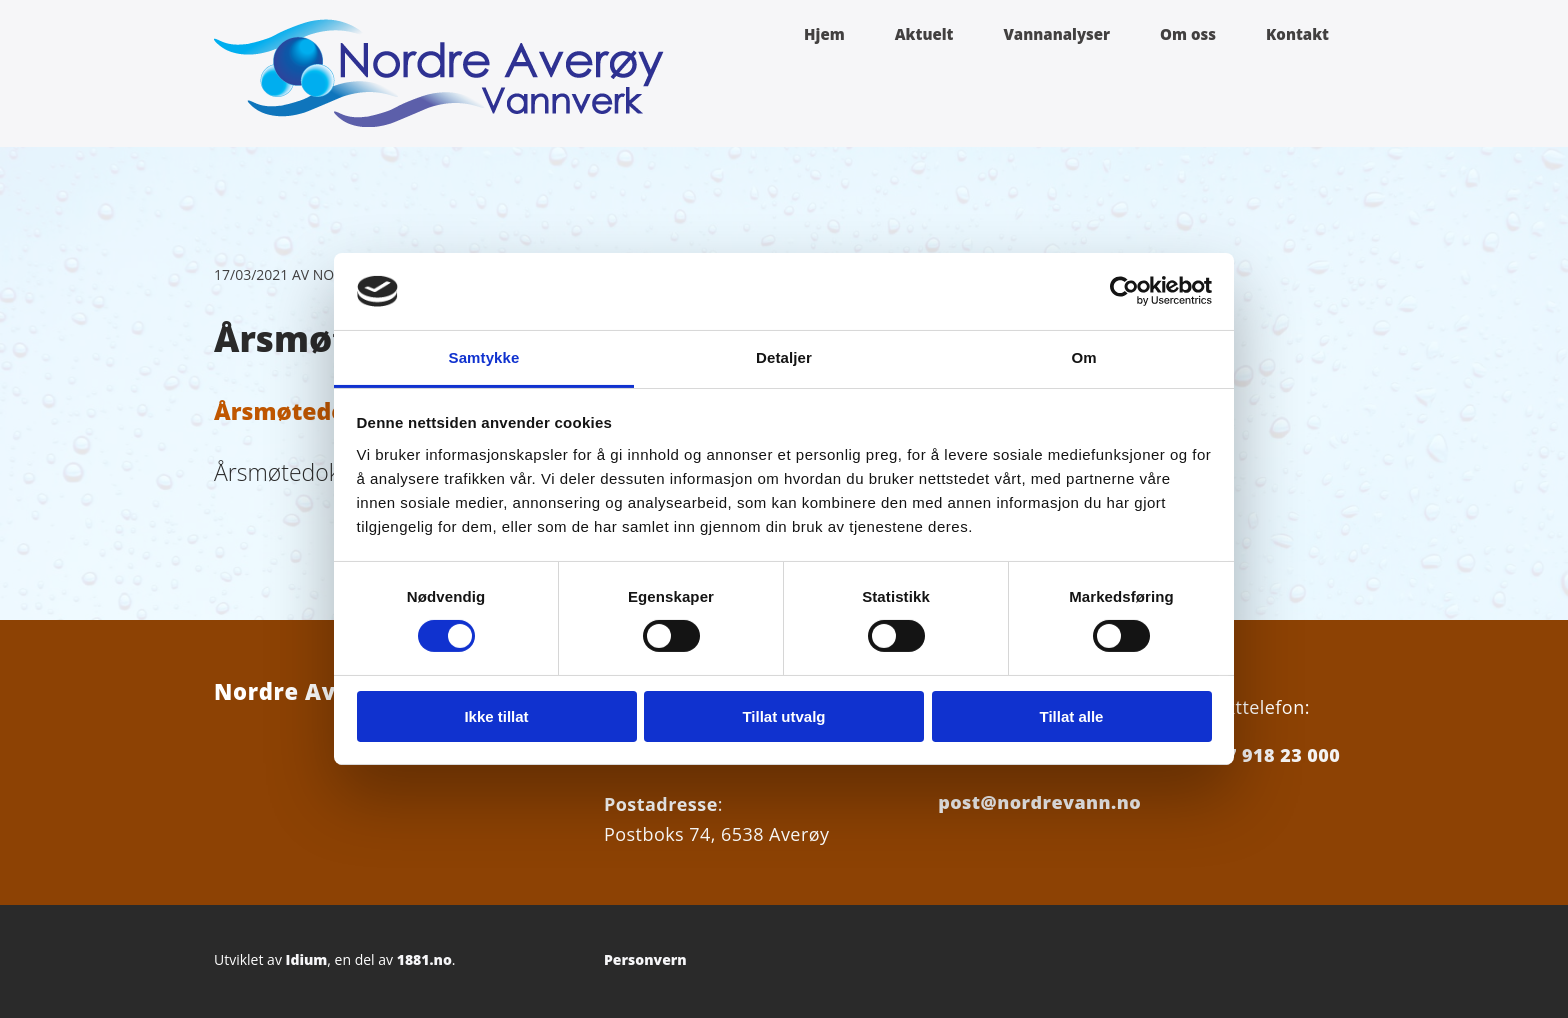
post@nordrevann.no (1039, 802)
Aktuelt (924, 34)
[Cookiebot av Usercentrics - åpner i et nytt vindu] (1124, 291)
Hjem (824, 34)
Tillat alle (1072, 716)
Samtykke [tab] (484, 357)
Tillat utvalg (783, 716)
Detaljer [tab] (784, 357)
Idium (307, 959)
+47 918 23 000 (1272, 755)
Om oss (1188, 34)
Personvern (645, 959)
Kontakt (1297, 34)
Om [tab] (1083, 357)
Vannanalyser (1056, 34)
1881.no (424, 959)
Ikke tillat (496, 716)
